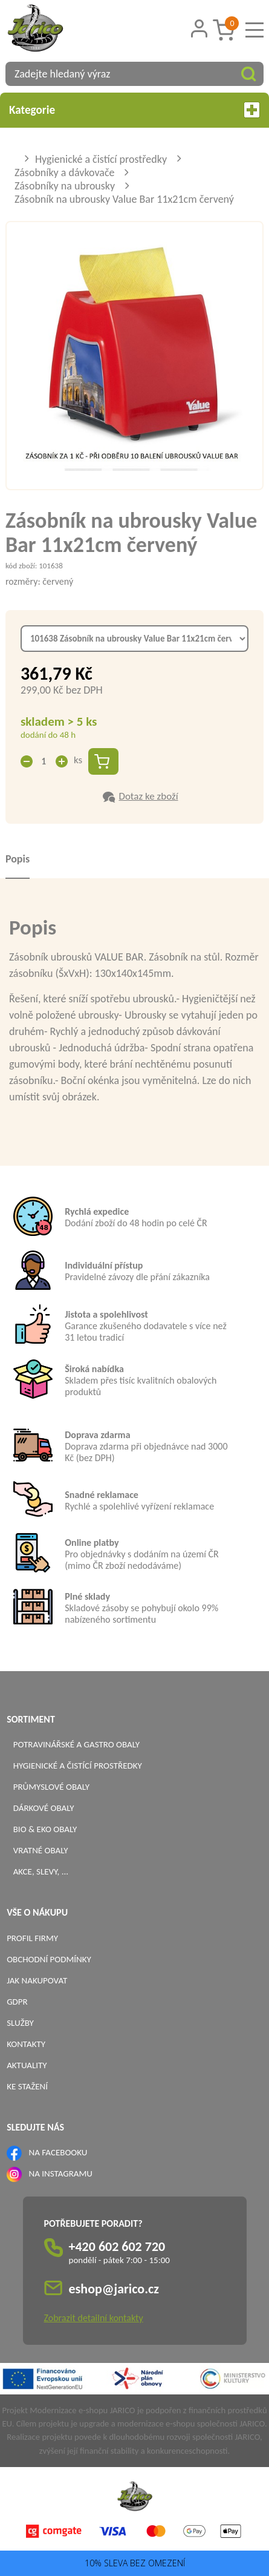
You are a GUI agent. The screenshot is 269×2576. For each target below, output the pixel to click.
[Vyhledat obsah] (248, 74)
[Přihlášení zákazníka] (199, 28)
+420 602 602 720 (117, 2246)
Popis (17, 859)
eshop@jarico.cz (114, 2289)
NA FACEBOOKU (58, 2152)
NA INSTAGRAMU (60, 2173)
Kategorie (134, 110)
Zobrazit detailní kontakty (93, 2318)
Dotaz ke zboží (148, 796)
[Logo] (50, 30)
